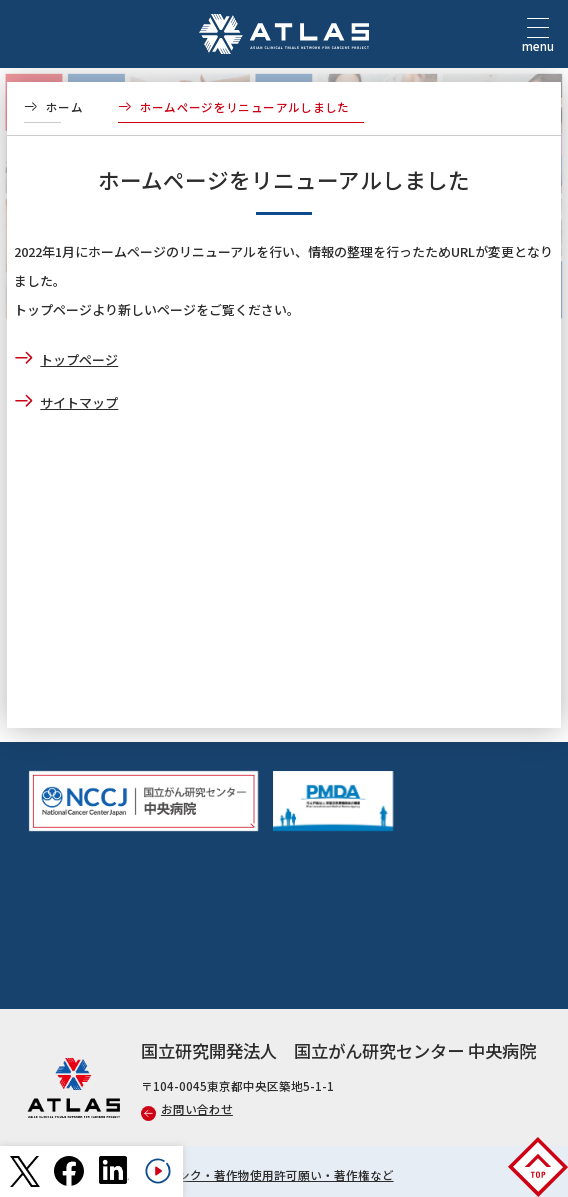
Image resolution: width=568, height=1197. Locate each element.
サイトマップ (79, 402)
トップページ (79, 359)
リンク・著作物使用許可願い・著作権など (280, 1175)
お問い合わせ (187, 1109)
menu (538, 40)
